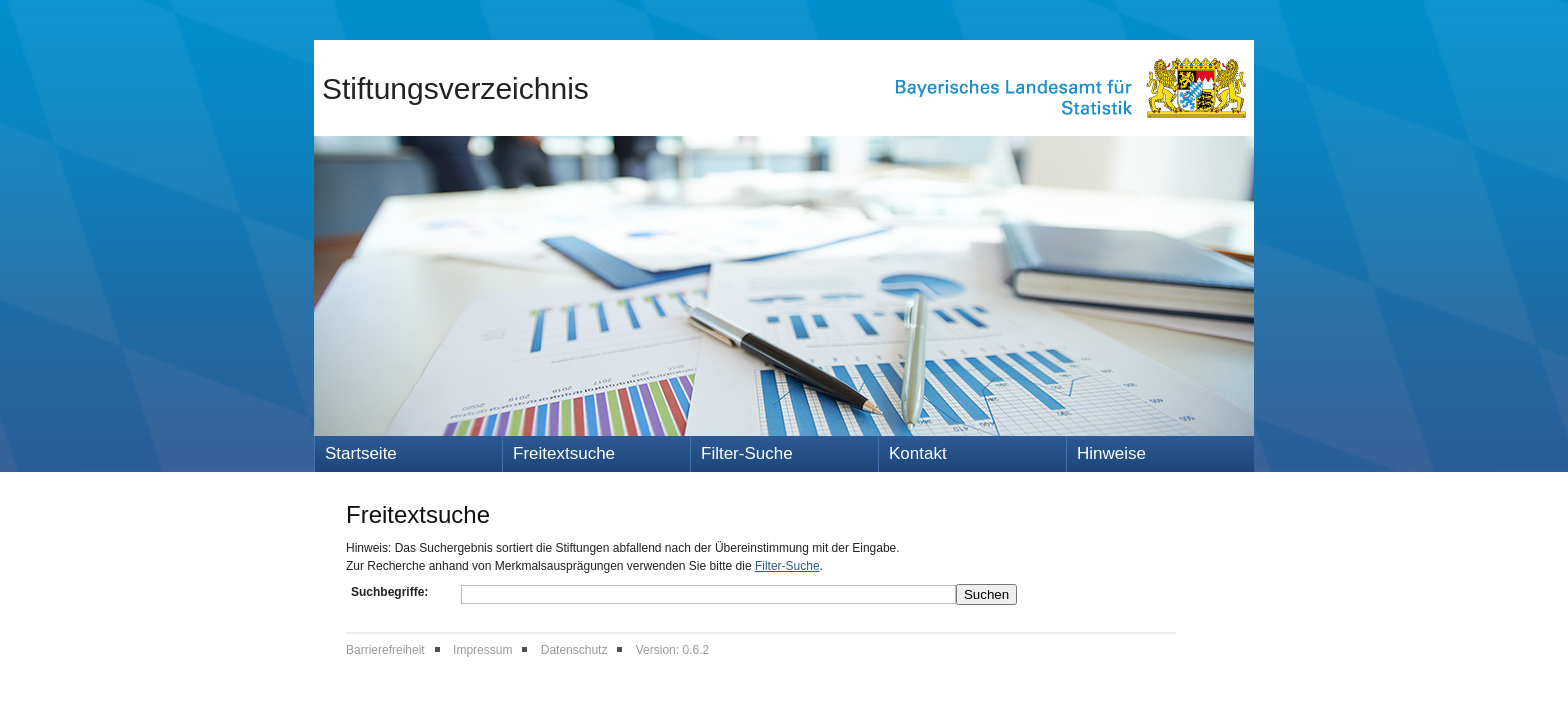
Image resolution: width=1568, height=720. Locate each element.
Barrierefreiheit (385, 650)
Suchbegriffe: (389, 592)
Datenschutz (574, 650)
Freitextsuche (564, 453)
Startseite (361, 453)
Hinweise (1111, 453)
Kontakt (918, 453)
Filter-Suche (747, 453)
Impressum (482, 650)
